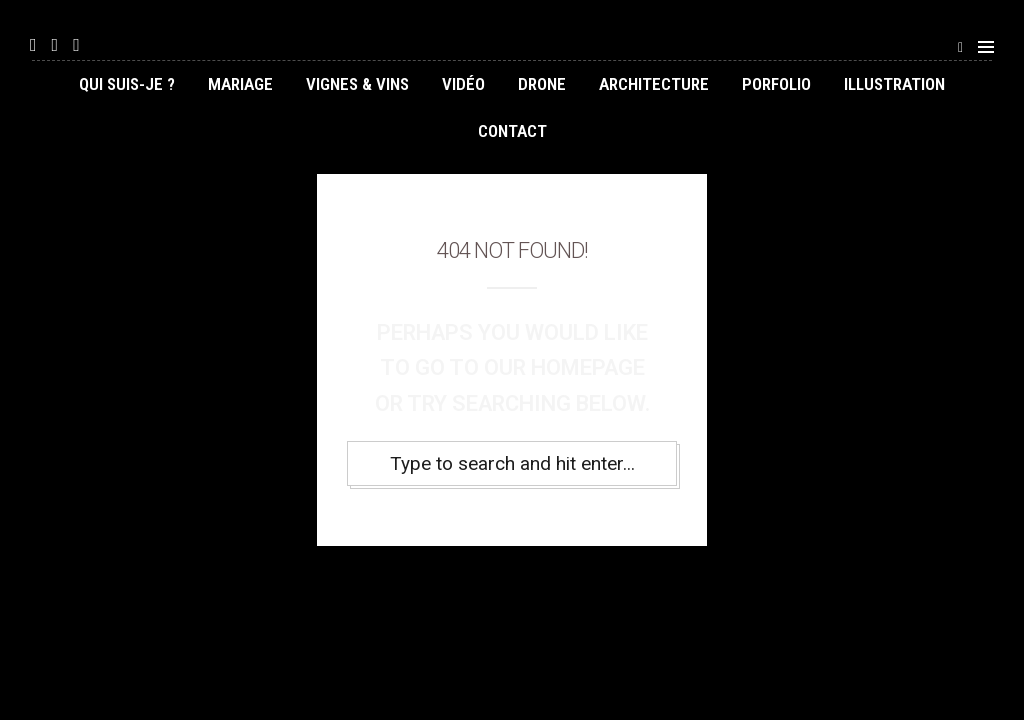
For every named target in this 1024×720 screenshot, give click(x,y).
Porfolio (776, 84)
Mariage (240, 84)
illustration (894, 84)
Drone (542, 84)
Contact (512, 131)
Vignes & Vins (357, 84)
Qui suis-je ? (127, 84)
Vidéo (463, 84)
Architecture (654, 84)
